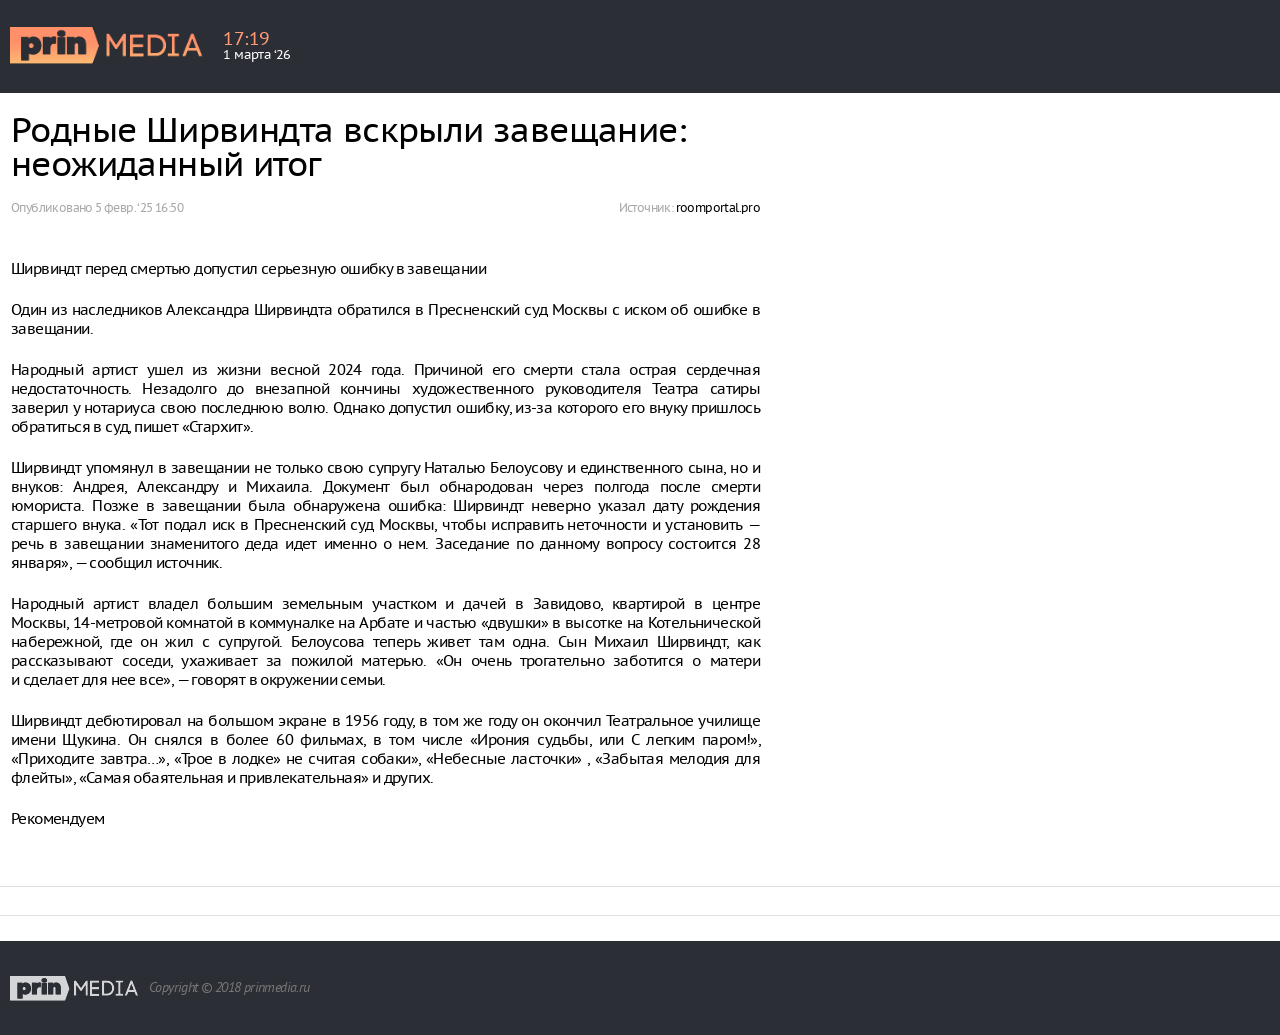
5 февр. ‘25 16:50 (139, 207)
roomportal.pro (718, 207)
